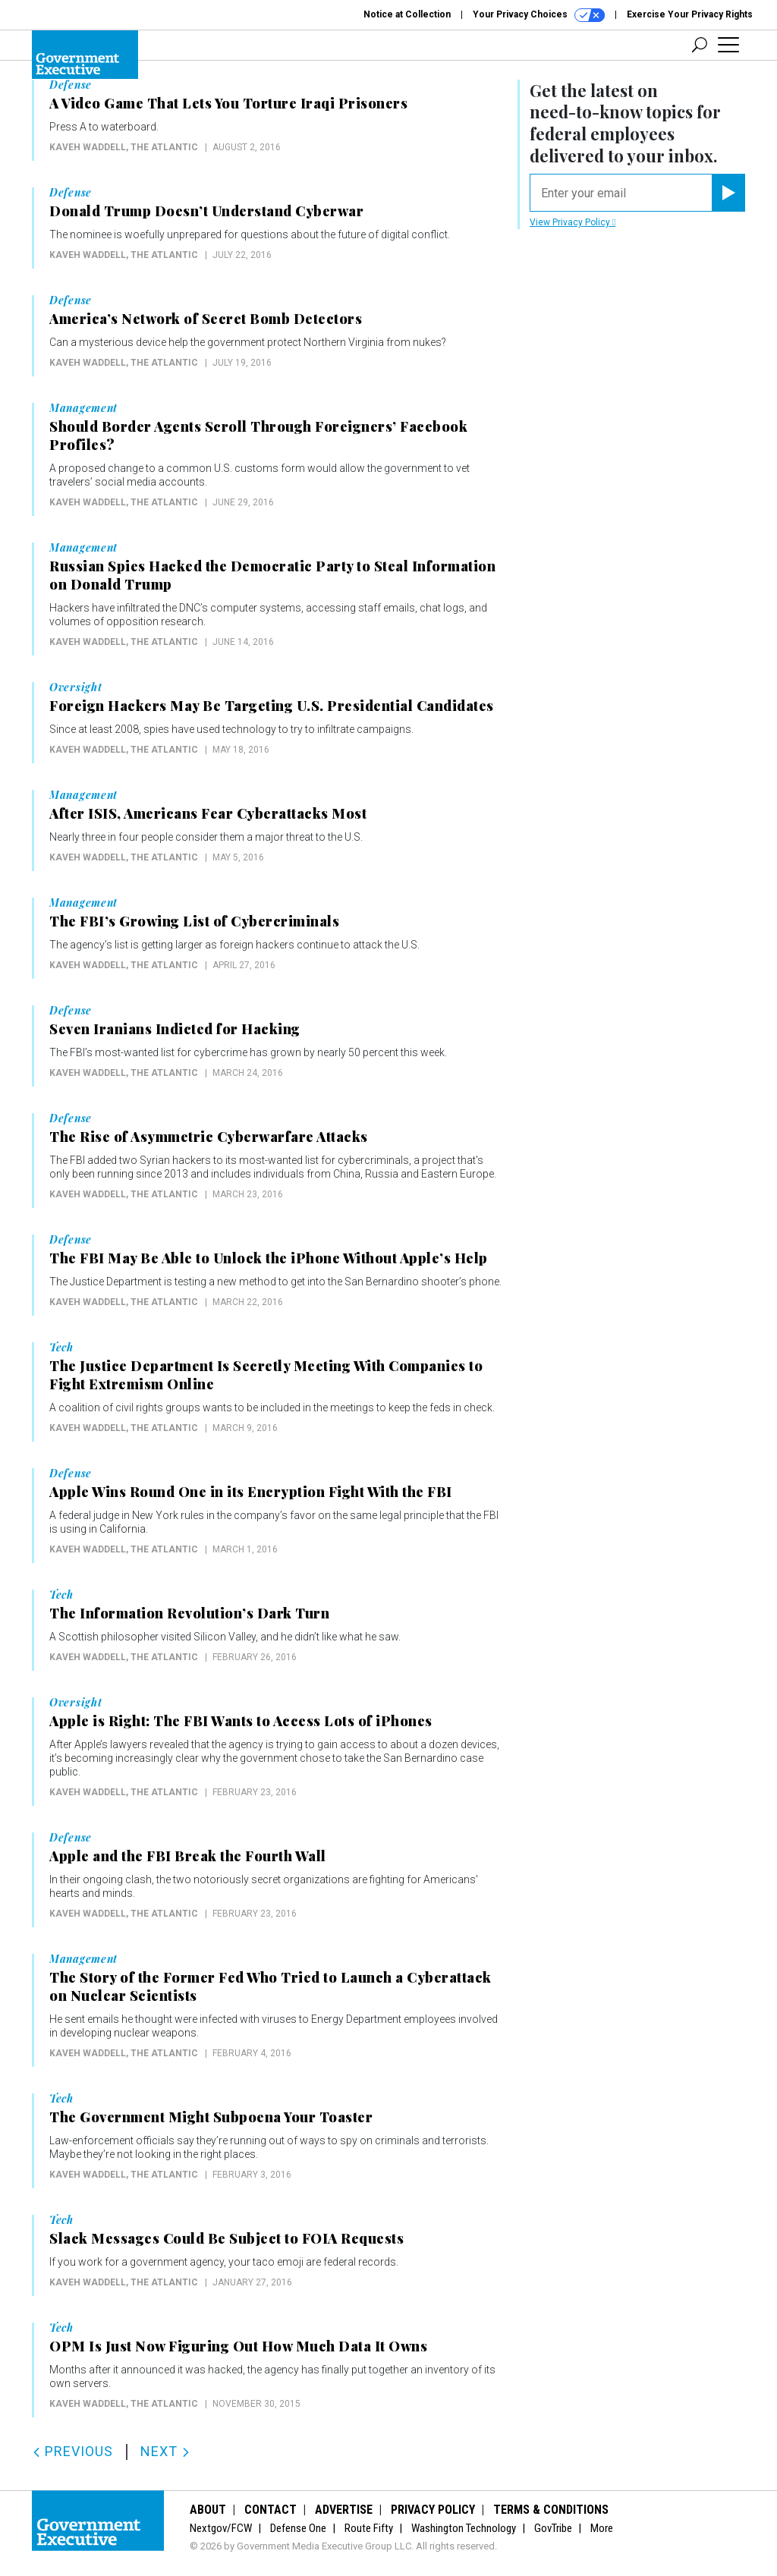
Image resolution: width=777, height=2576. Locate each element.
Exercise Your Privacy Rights (690, 14)
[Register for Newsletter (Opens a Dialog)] (728, 193)
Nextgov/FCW (221, 2528)
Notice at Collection (407, 14)
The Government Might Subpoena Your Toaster (211, 2117)
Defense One (298, 2528)
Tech (61, 1347)
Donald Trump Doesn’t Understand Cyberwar (206, 211)
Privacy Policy (433, 2509)
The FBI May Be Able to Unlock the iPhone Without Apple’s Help (268, 1258)
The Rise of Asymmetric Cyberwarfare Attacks (208, 1137)
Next (165, 2451)
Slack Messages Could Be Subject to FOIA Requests (226, 2238)
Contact (270, 2509)
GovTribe (553, 2528)
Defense (70, 85)
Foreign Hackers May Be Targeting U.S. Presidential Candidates (271, 706)
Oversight (75, 687)
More (601, 2528)
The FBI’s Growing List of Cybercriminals (194, 921)
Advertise (344, 2509)
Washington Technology (463, 2528)
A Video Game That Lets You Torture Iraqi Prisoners (228, 103)
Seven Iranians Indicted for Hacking (174, 1029)
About (208, 2509)
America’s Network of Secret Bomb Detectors (205, 319)
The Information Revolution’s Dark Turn (189, 1613)
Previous (72, 2451)
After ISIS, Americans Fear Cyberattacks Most (207, 813)
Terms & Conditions (551, 2509)
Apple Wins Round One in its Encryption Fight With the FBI (250, 1492)
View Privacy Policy (572, 222)
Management (83, 408)
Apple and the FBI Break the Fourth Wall (187, 1856)
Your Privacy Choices (539, 15)
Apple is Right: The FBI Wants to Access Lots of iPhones (241, 1721)
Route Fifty (368, 2528)
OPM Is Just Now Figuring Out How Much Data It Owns (238, 2346)
